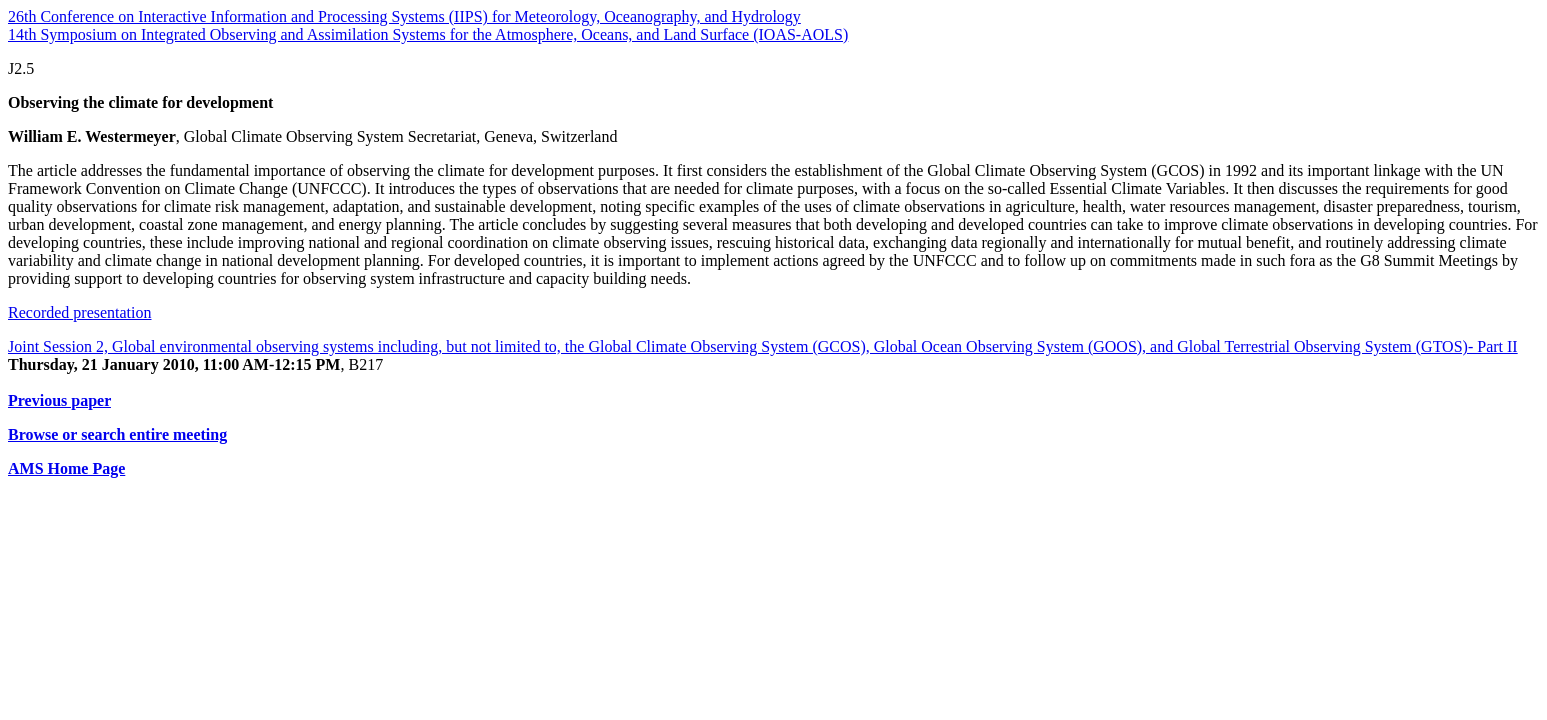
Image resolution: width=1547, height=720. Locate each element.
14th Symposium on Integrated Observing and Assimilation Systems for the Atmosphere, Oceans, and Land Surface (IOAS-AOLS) (428, 34)
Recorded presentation (80, 312)
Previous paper (59, 400)
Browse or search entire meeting (117, 434)
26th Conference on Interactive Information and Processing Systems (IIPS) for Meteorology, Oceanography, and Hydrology (404, 16)
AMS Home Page (66, 468)
